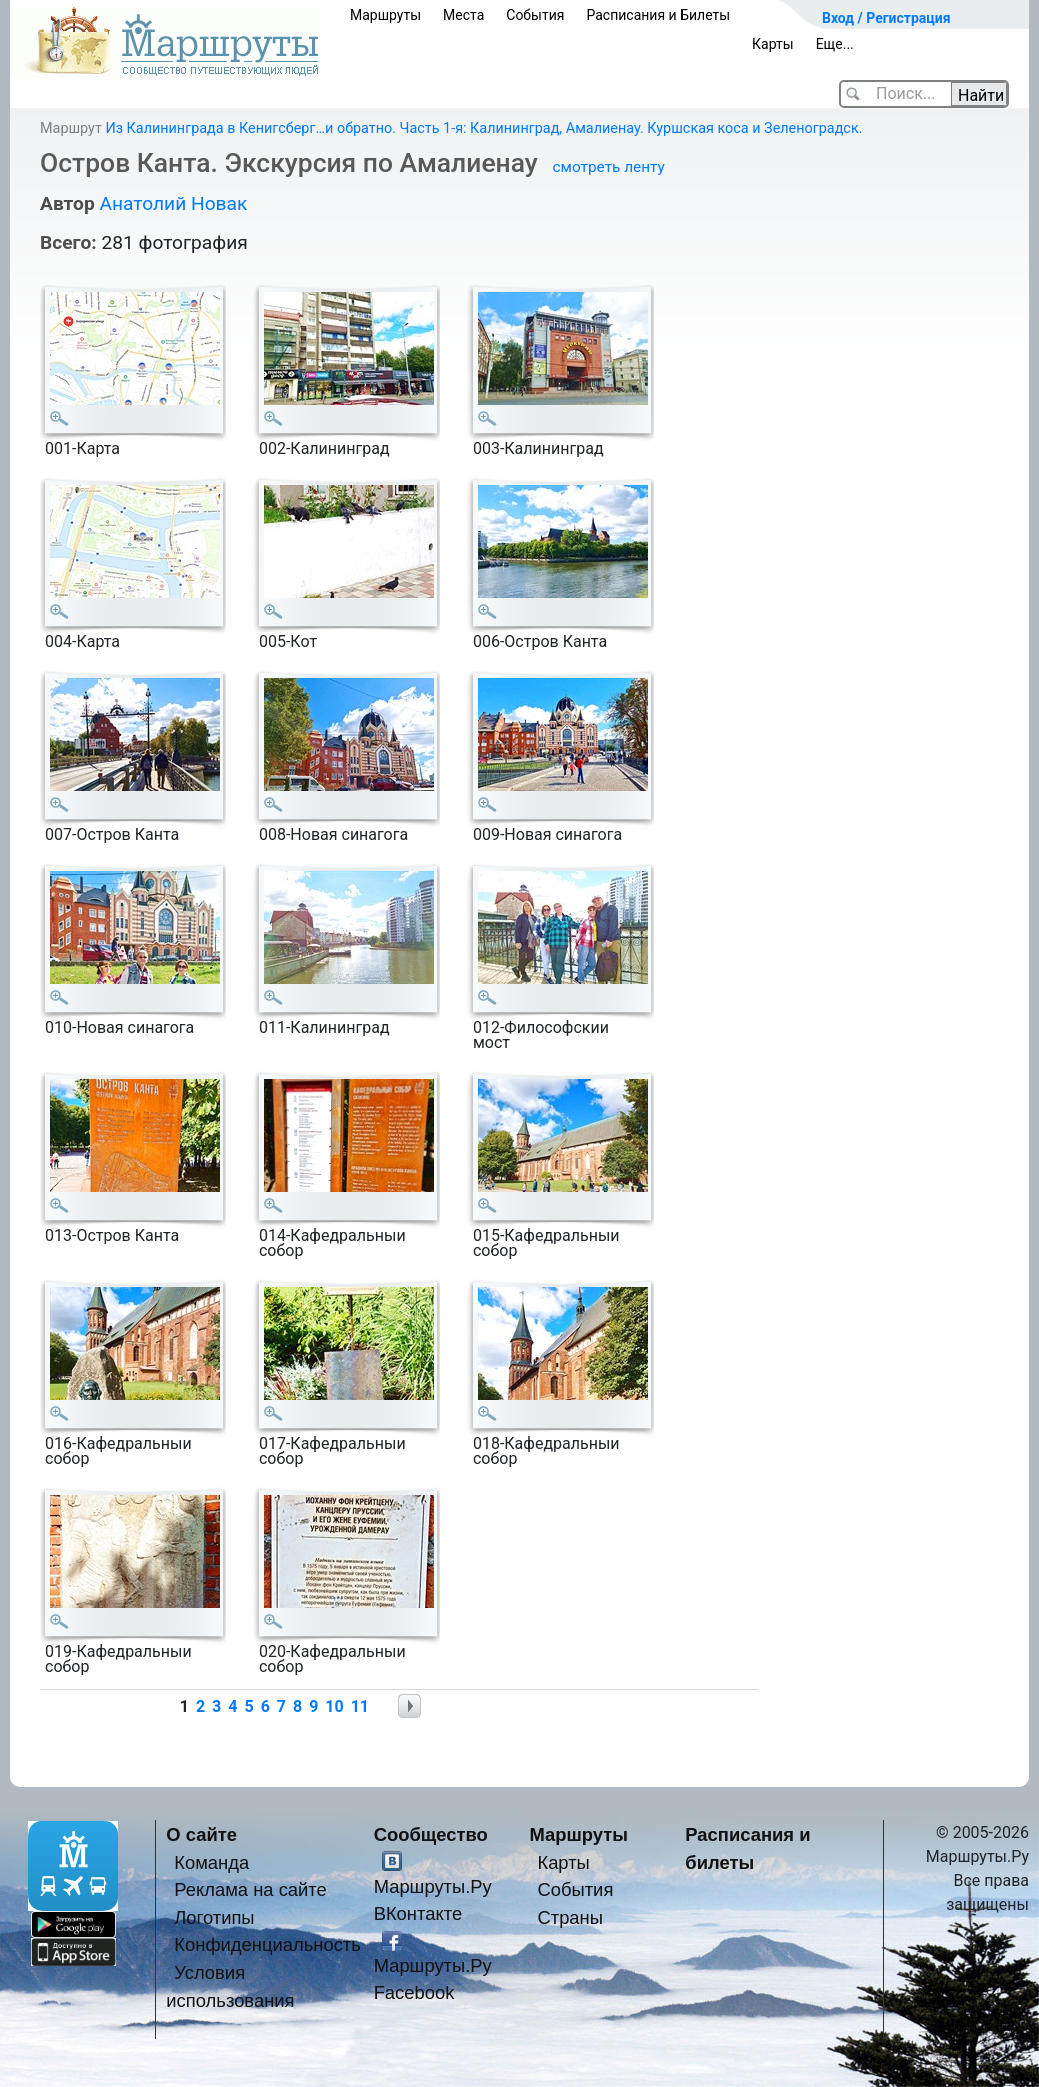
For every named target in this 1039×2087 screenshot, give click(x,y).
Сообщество (431, 1834)
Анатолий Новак (173, 203)
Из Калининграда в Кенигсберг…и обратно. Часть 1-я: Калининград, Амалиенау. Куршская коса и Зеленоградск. (483, 128)
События (535, 15)
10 (334, 1706)
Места (463, 15)
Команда (211, 1862)
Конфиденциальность (267, 1944)
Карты (773, 44)
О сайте (201, 1834)
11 (360, 1706)
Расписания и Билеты (658, 15)
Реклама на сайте (250, 1889)
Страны (570, 1917)
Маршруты (385, 15)
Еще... (835, 44)
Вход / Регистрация (886, 18)
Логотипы (214, 1917)
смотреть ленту (609, 167)
